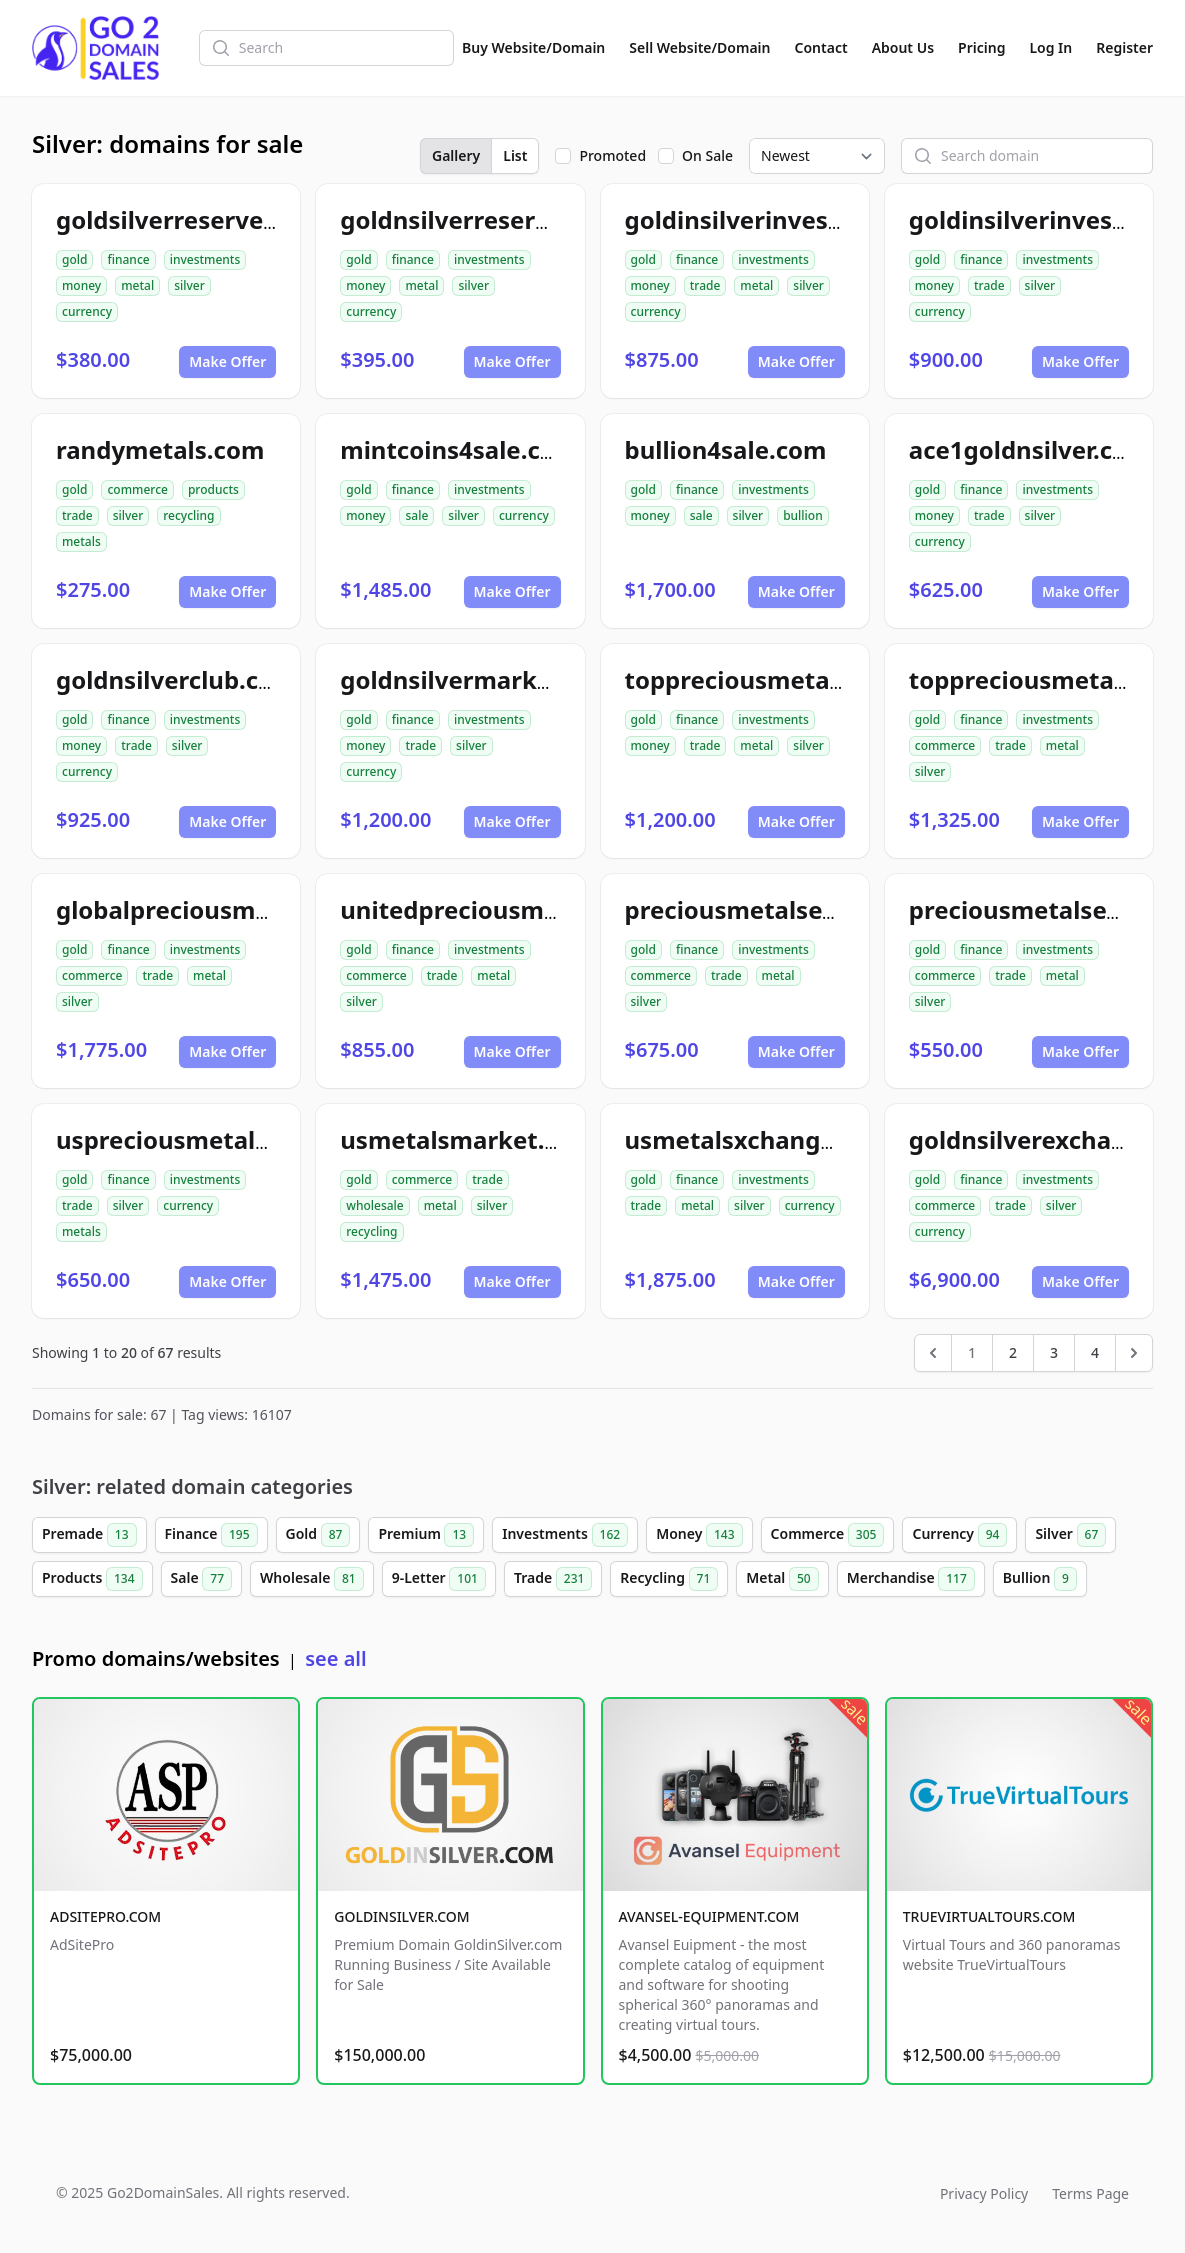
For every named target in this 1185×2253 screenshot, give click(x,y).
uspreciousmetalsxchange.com (241, 1139)
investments (205, 259)
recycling (188, 515)
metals (81, 541)
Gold (318, 1535)
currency (87, 311)
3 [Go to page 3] (1054, 1352)
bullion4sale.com (726, 449)
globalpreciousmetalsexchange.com (271, 909)
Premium (426, 1535)
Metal (782, 1579)
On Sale (707, 155)
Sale (201, 1579)
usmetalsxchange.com (759, 1139)
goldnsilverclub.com (176, 679)
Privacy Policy (984, 2193)
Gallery (456, 155)
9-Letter (439, 1579)
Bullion (1040, 1579)
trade (705, 285)
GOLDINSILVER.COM (401, 1916)
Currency (959, 1535)
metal (137, 285)
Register (1124, 47)
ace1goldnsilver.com (1030, 449)
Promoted (612, 155)
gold (74, 259)
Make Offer (227, 361)
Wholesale (312, 1579)
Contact (821, 47)
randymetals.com (160, 449)
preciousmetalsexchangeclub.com (828, 909)
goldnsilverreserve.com (480, 219)
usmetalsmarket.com (467, 1139)
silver (189, 285)
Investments (565, 1535)
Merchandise (911, 1579)
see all (335, 1658)
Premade (89, 1535)
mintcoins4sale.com (459, 449)
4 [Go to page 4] (1095, 1352)
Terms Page (1090, 2193)
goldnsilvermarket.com (479, 679)
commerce (137, 489)
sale (416, 515)
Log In (1050, 47)
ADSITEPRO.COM (105, 1916)
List (515, 155)
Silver (1070, 1535)
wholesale (375, 1205)
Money (699, 1535)
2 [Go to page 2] (1013, 1352)
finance (128, 259)
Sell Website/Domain (699, 47)
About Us (903, 47)
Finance (211, 1535)
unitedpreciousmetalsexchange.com (557, 909)
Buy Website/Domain (533, 47)
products (213, 489)
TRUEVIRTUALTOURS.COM (989, 1916)
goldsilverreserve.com (188, 219)
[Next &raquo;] (1134, 1353)
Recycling (669, 1579)
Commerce (828, 1535)
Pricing (981, 47)
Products (92, 1579)
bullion (803, 515)
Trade (553, 1579)
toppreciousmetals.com (766, 679)
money (81, 285)
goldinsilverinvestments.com (798, 219)
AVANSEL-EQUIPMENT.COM (709, 1916)
